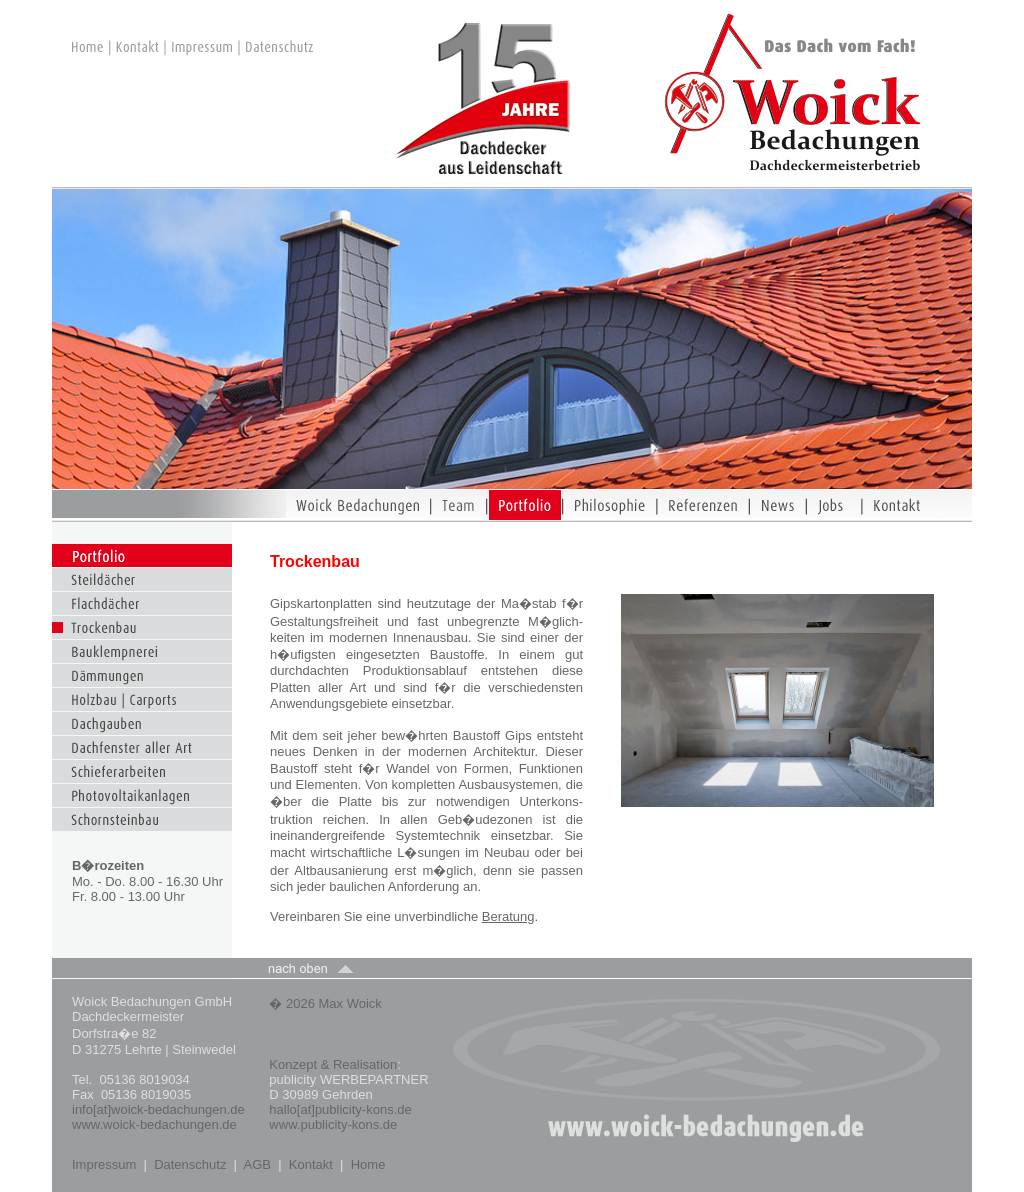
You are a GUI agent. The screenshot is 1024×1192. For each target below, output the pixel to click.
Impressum (104, 1164)
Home (368, 1164)
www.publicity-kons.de (333, 1124)
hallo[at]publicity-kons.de (340, 1109)
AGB (257, 1164)
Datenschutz (190, 1164)
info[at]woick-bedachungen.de (158, 1109)
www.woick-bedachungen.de (156, 1124)
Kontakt (311, 1164)
